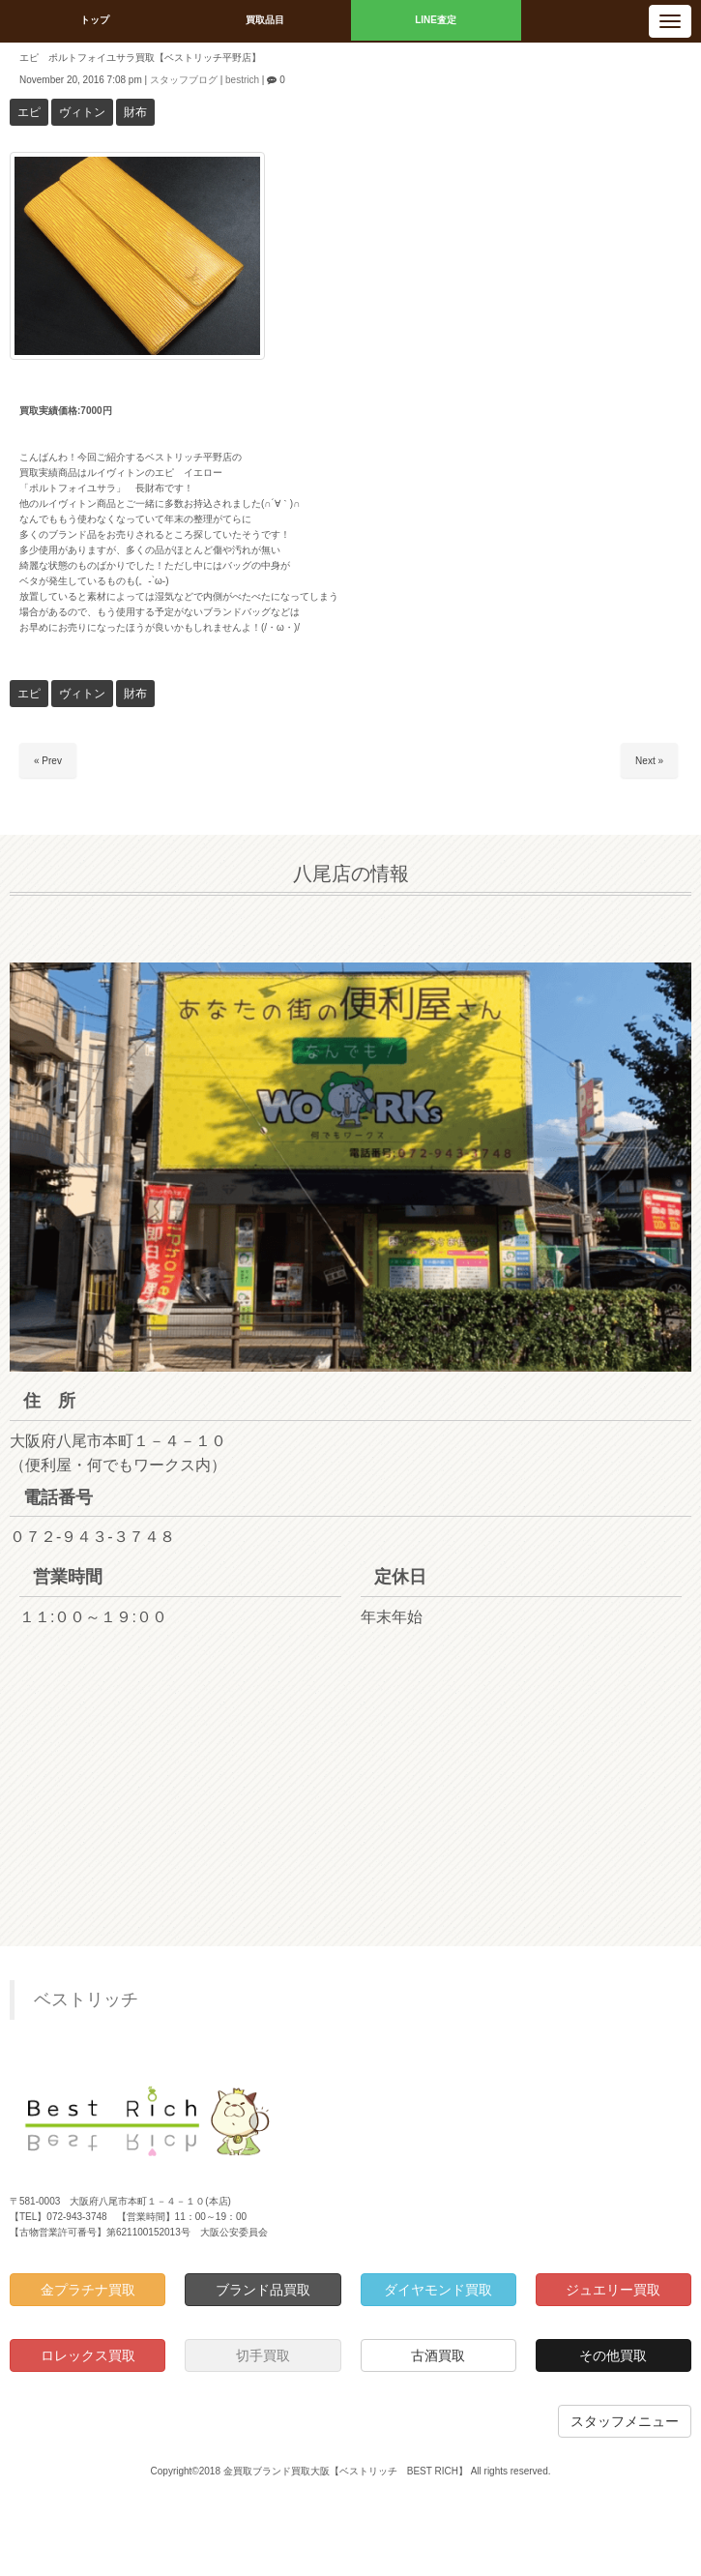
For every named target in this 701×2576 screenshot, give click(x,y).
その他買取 (613, 2355)
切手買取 (263, 2355)
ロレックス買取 (88, 2355)
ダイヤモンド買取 (438, 2289)
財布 (135, 112)
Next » (649, 760)
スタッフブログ (184, 79)
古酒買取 (438, 2355)
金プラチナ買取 (88, 2289)
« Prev (48, 760)
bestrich (242, 79)
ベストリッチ (86, 1999)
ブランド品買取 (263, 2289)
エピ (29, 112)
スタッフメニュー (624, 2421)
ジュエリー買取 (613, 2289)
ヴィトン (82, 112)
